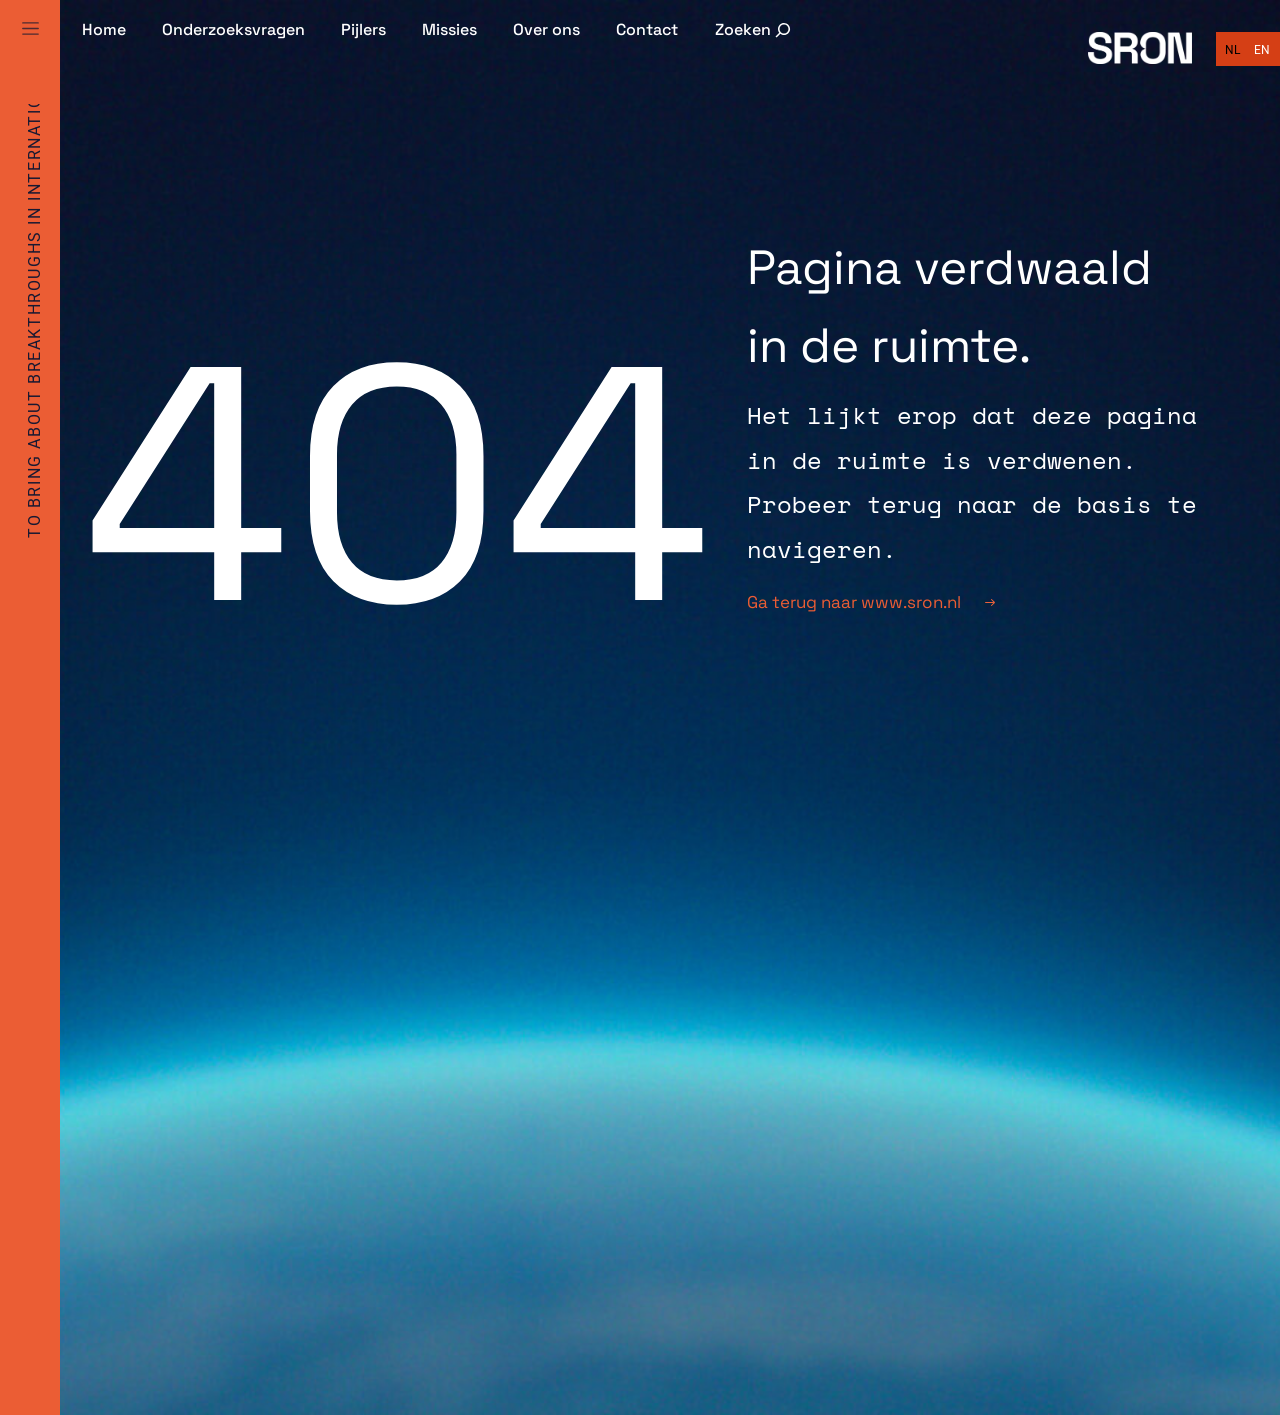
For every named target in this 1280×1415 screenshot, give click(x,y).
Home (104, 29)
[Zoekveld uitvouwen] (755, 29)
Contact (647, 29)
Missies (449, 29)
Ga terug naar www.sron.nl (871, 602)
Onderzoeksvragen (233, 29)
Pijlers (363, 29)
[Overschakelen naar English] (1262, 50)
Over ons (546, 29)
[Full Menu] (30, 52)
